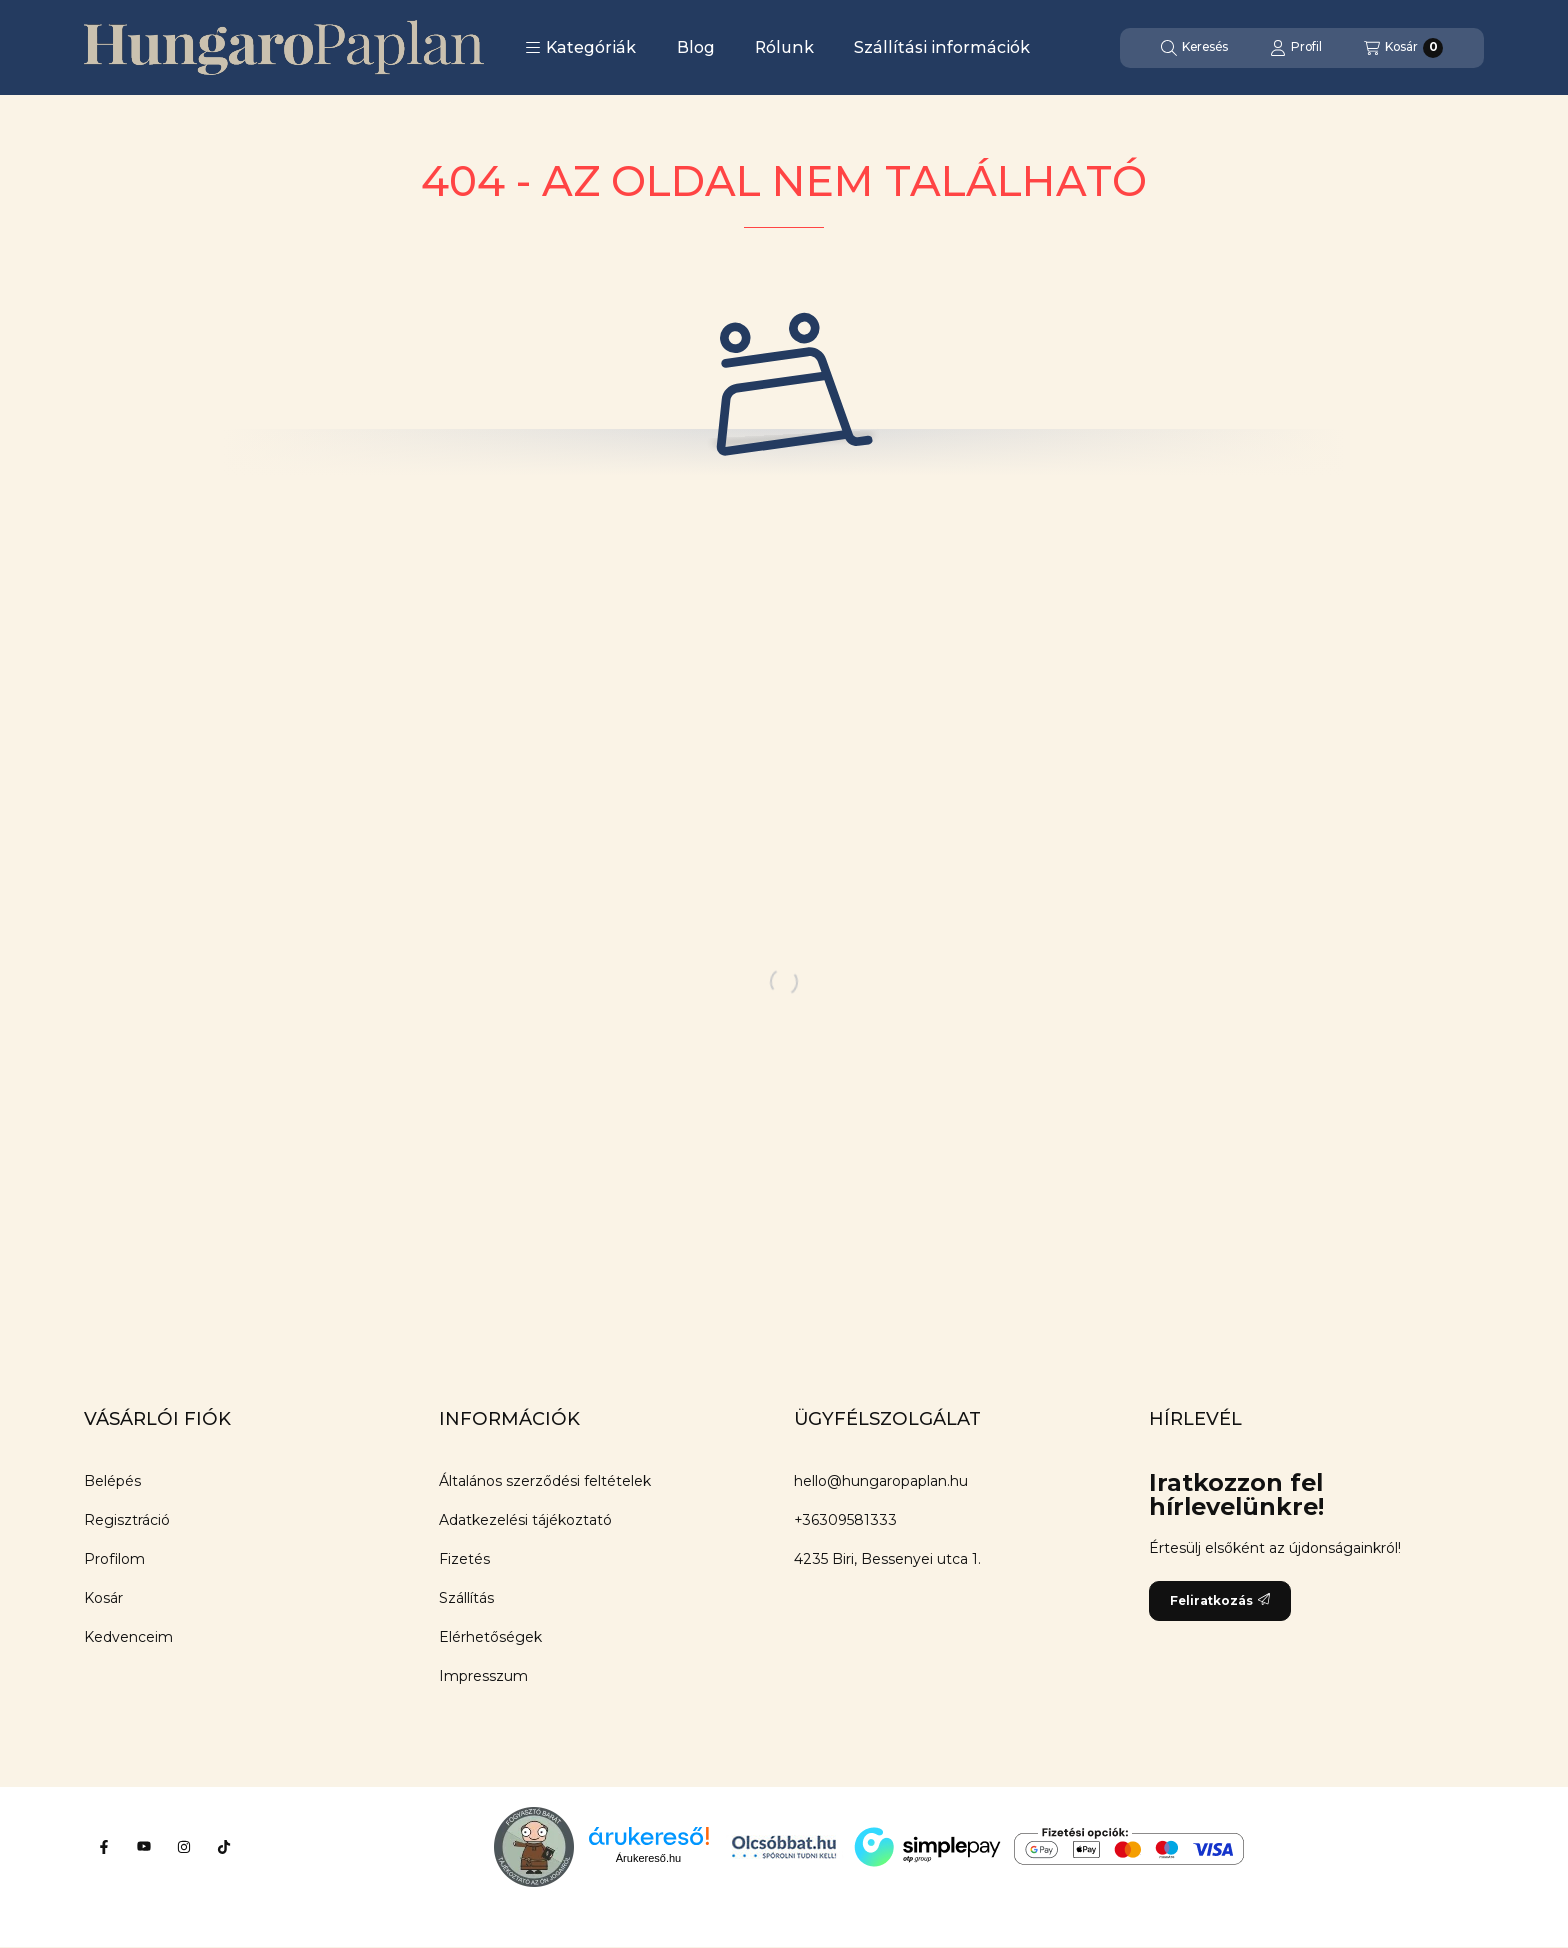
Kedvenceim (128, 1637)
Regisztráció (127, 1520)
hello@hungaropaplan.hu (881, 1481)
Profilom (114, 1559)
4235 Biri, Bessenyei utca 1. (887, 1559)
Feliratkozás (1220, 1600)
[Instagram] (184, 1847)
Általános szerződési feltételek (545, 1481)
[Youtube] (144, 1847)
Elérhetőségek (490, 1637)
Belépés (112, 1481)
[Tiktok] (224, 1847)
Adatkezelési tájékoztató (525, 1520)
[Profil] (1296, 48)
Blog (696, 47)
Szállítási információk (942, 47)
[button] (580, 48)
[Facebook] (104, 1847)
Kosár (103, 1598)
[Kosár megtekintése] (1403, 48)
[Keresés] (1194, 48)
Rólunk (784, 47)
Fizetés (464, 1559)
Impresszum (483, 1676)
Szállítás (466, 1598)
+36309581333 (845, 1520)
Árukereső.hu (648, 1858)
